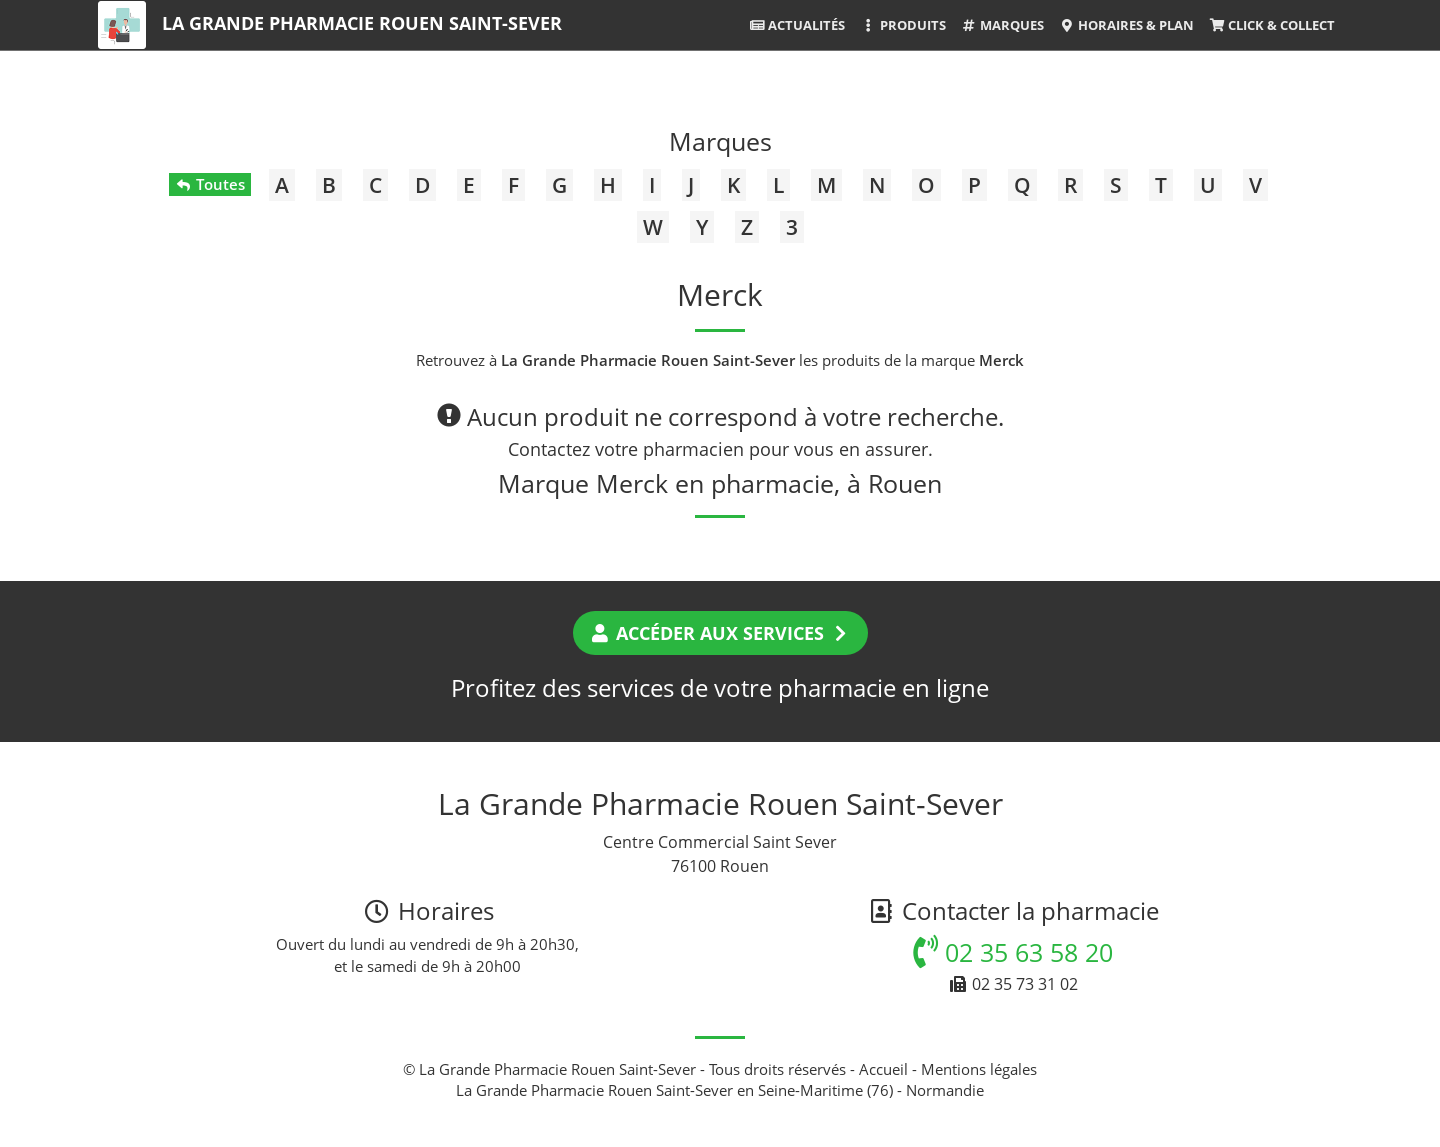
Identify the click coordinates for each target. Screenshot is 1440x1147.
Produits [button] (902, 25)
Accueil (883, 1069)
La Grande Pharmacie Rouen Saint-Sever (362, 23)
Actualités (797, 25)
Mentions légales (979, 1069)
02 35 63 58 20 (1013, 952)
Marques (1002, 25)
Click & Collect (1272, 25)
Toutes (209, 184)
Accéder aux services (720, 633)
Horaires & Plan (1126, 25)
